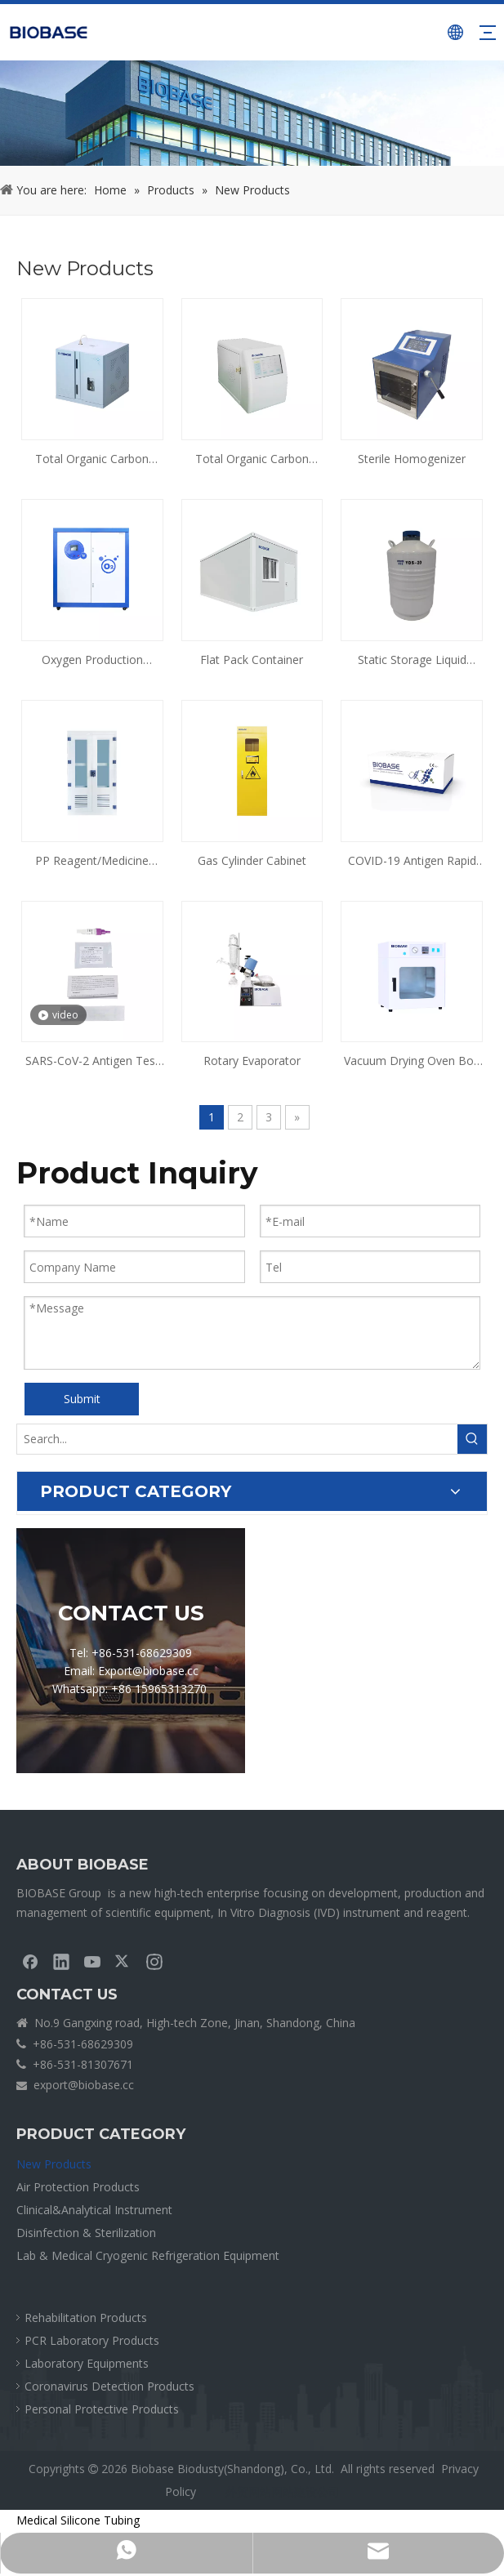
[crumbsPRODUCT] (252, 113)
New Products (53, 2164)
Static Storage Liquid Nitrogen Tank (412, 661)
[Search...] (237, 1439)
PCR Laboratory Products (92, 2340)
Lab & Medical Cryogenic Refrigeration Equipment (147, 2255)
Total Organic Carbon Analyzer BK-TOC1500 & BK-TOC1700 (252, 460)
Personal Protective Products (102, 2409)
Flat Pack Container (251, 659)
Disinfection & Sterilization (86, 2232)
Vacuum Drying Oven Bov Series (411, 1062)
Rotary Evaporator (252, 1060)
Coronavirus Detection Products (109, 2386)
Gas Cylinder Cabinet (252, 860)
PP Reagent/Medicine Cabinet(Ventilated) (92, 862)
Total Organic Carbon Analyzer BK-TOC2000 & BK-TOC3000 (92, 460)
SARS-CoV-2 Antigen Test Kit (92, 1062)
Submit (82, 1398)
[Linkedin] (61, 1961)
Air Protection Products (78, 2187)
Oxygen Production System (92, 661)
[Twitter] (123, 1961)
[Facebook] (30, 1961)
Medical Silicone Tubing (78, 2520)
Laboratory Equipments (87, 2363)
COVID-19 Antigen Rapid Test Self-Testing (412, 862)
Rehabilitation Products (86, 2317)
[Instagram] (154, 1961)
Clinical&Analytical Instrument (94, 2209)
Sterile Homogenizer (412, 458)
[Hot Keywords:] (472, 1439)
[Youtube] (92, 1961)
